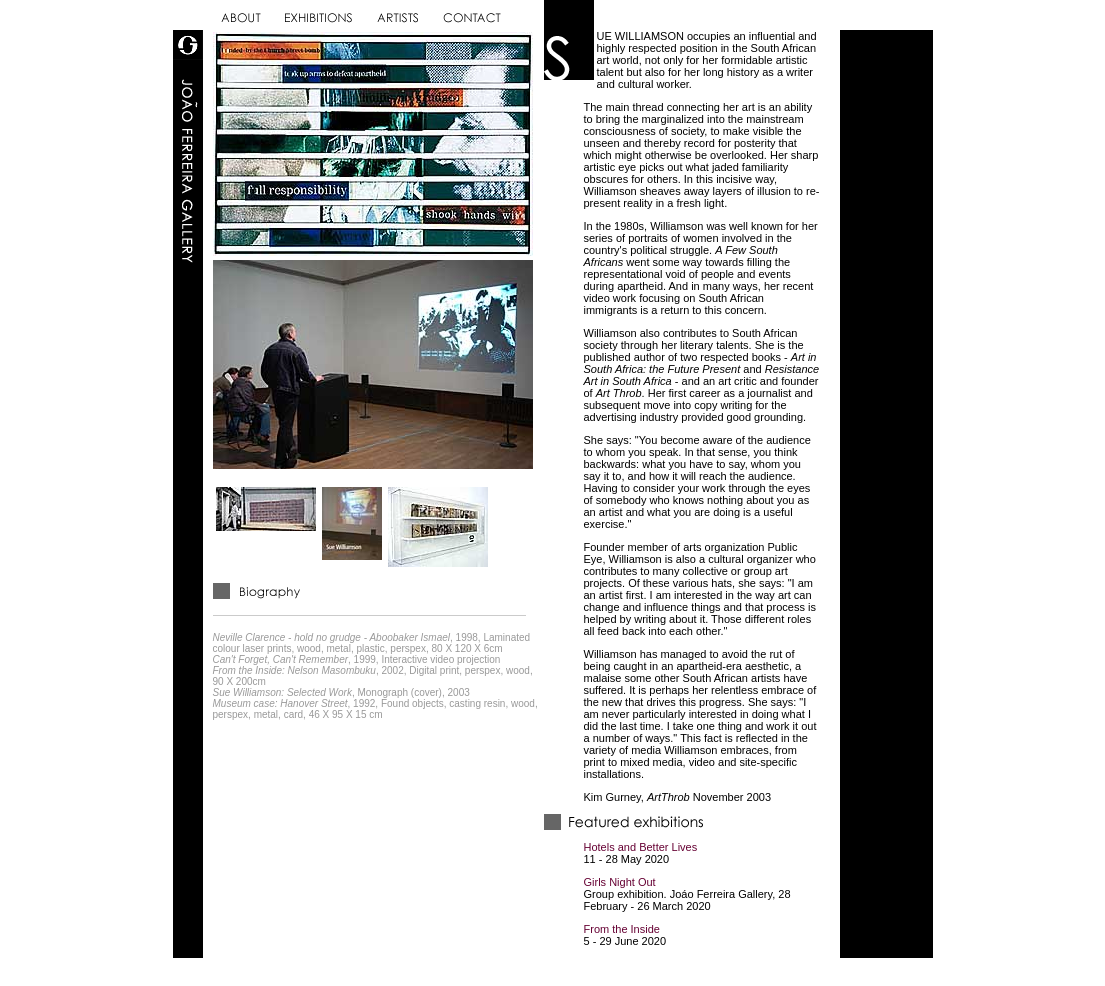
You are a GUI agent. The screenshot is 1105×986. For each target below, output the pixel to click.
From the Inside (622, 929)
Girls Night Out (620, 882)
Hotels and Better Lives (641, 847)
